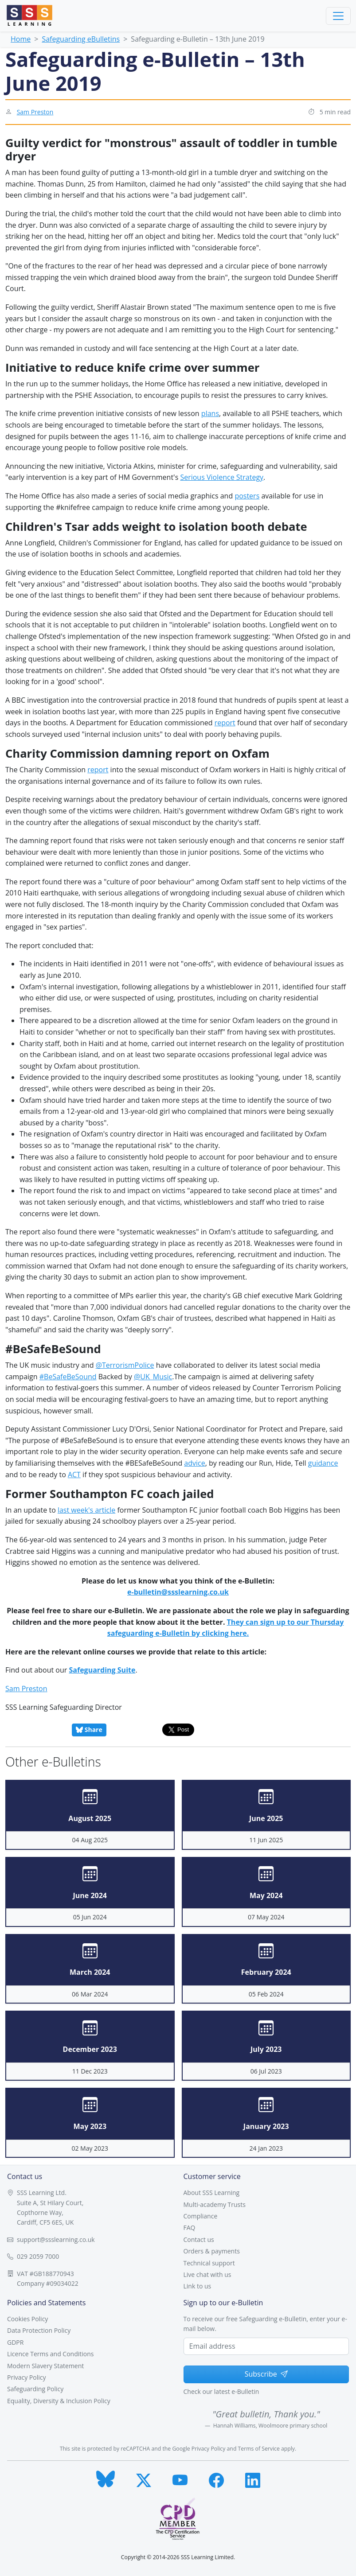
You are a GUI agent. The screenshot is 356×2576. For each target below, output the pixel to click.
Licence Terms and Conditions (50, 2354)
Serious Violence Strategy (221, 477)
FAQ (190, 2227)
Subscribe (266, 2374)
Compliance (201, 2216)
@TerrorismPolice (125, 1365)
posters (247, 496)
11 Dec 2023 (90, 2071)
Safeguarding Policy (35, 2389)
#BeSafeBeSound (68, 1376)
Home (21, 39)
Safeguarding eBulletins (81, 39)
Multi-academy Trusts (215, 2204)
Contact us (199, 2239)
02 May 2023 (89, 2148)
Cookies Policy (27, 2319)
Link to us (197, 2286)
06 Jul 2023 (266, 2071)
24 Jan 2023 (266, 2148)
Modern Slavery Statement (45, 2366)
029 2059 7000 (38, 2256)
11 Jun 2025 (266, 1840)
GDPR (15, 2342)
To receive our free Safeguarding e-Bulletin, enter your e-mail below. (265, 2324)
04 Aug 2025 (90, 1840)
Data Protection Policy (38, 2330)
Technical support (209, 2263)
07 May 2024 (266, 1917)
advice (194, 1463)
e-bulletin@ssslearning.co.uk (178, 1592)
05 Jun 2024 (90, 1917)
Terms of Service (259, 2448)
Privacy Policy (26, 2377)
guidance (323, 1463)
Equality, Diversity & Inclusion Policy (58, 2401)
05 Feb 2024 (266, 1994)
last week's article (86, 1510)
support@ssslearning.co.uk (56, 2239)
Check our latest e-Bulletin (221, 2391)
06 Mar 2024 (90, 1994)
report (225, 723)
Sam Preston (35, 112)
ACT (74, 1474)
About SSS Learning (212, 2192)
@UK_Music (153, 1376)
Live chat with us (207, 2274)
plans (210, 413)
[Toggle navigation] (338, 16)
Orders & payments (212, 2251)
